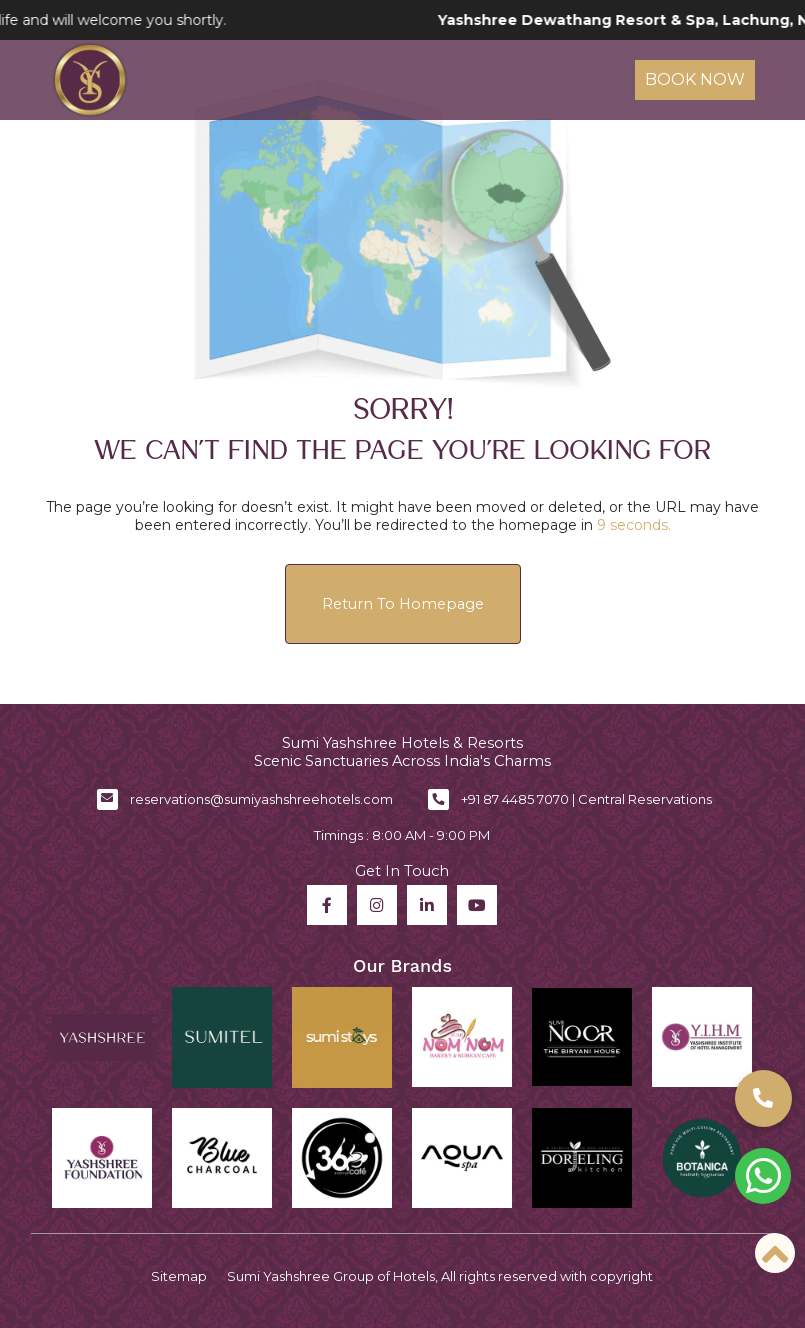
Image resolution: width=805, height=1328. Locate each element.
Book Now (695, 79)
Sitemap (179, 1276)
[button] (763, 1098)
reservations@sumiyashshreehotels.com (261, 799)
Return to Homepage (403, 604)
